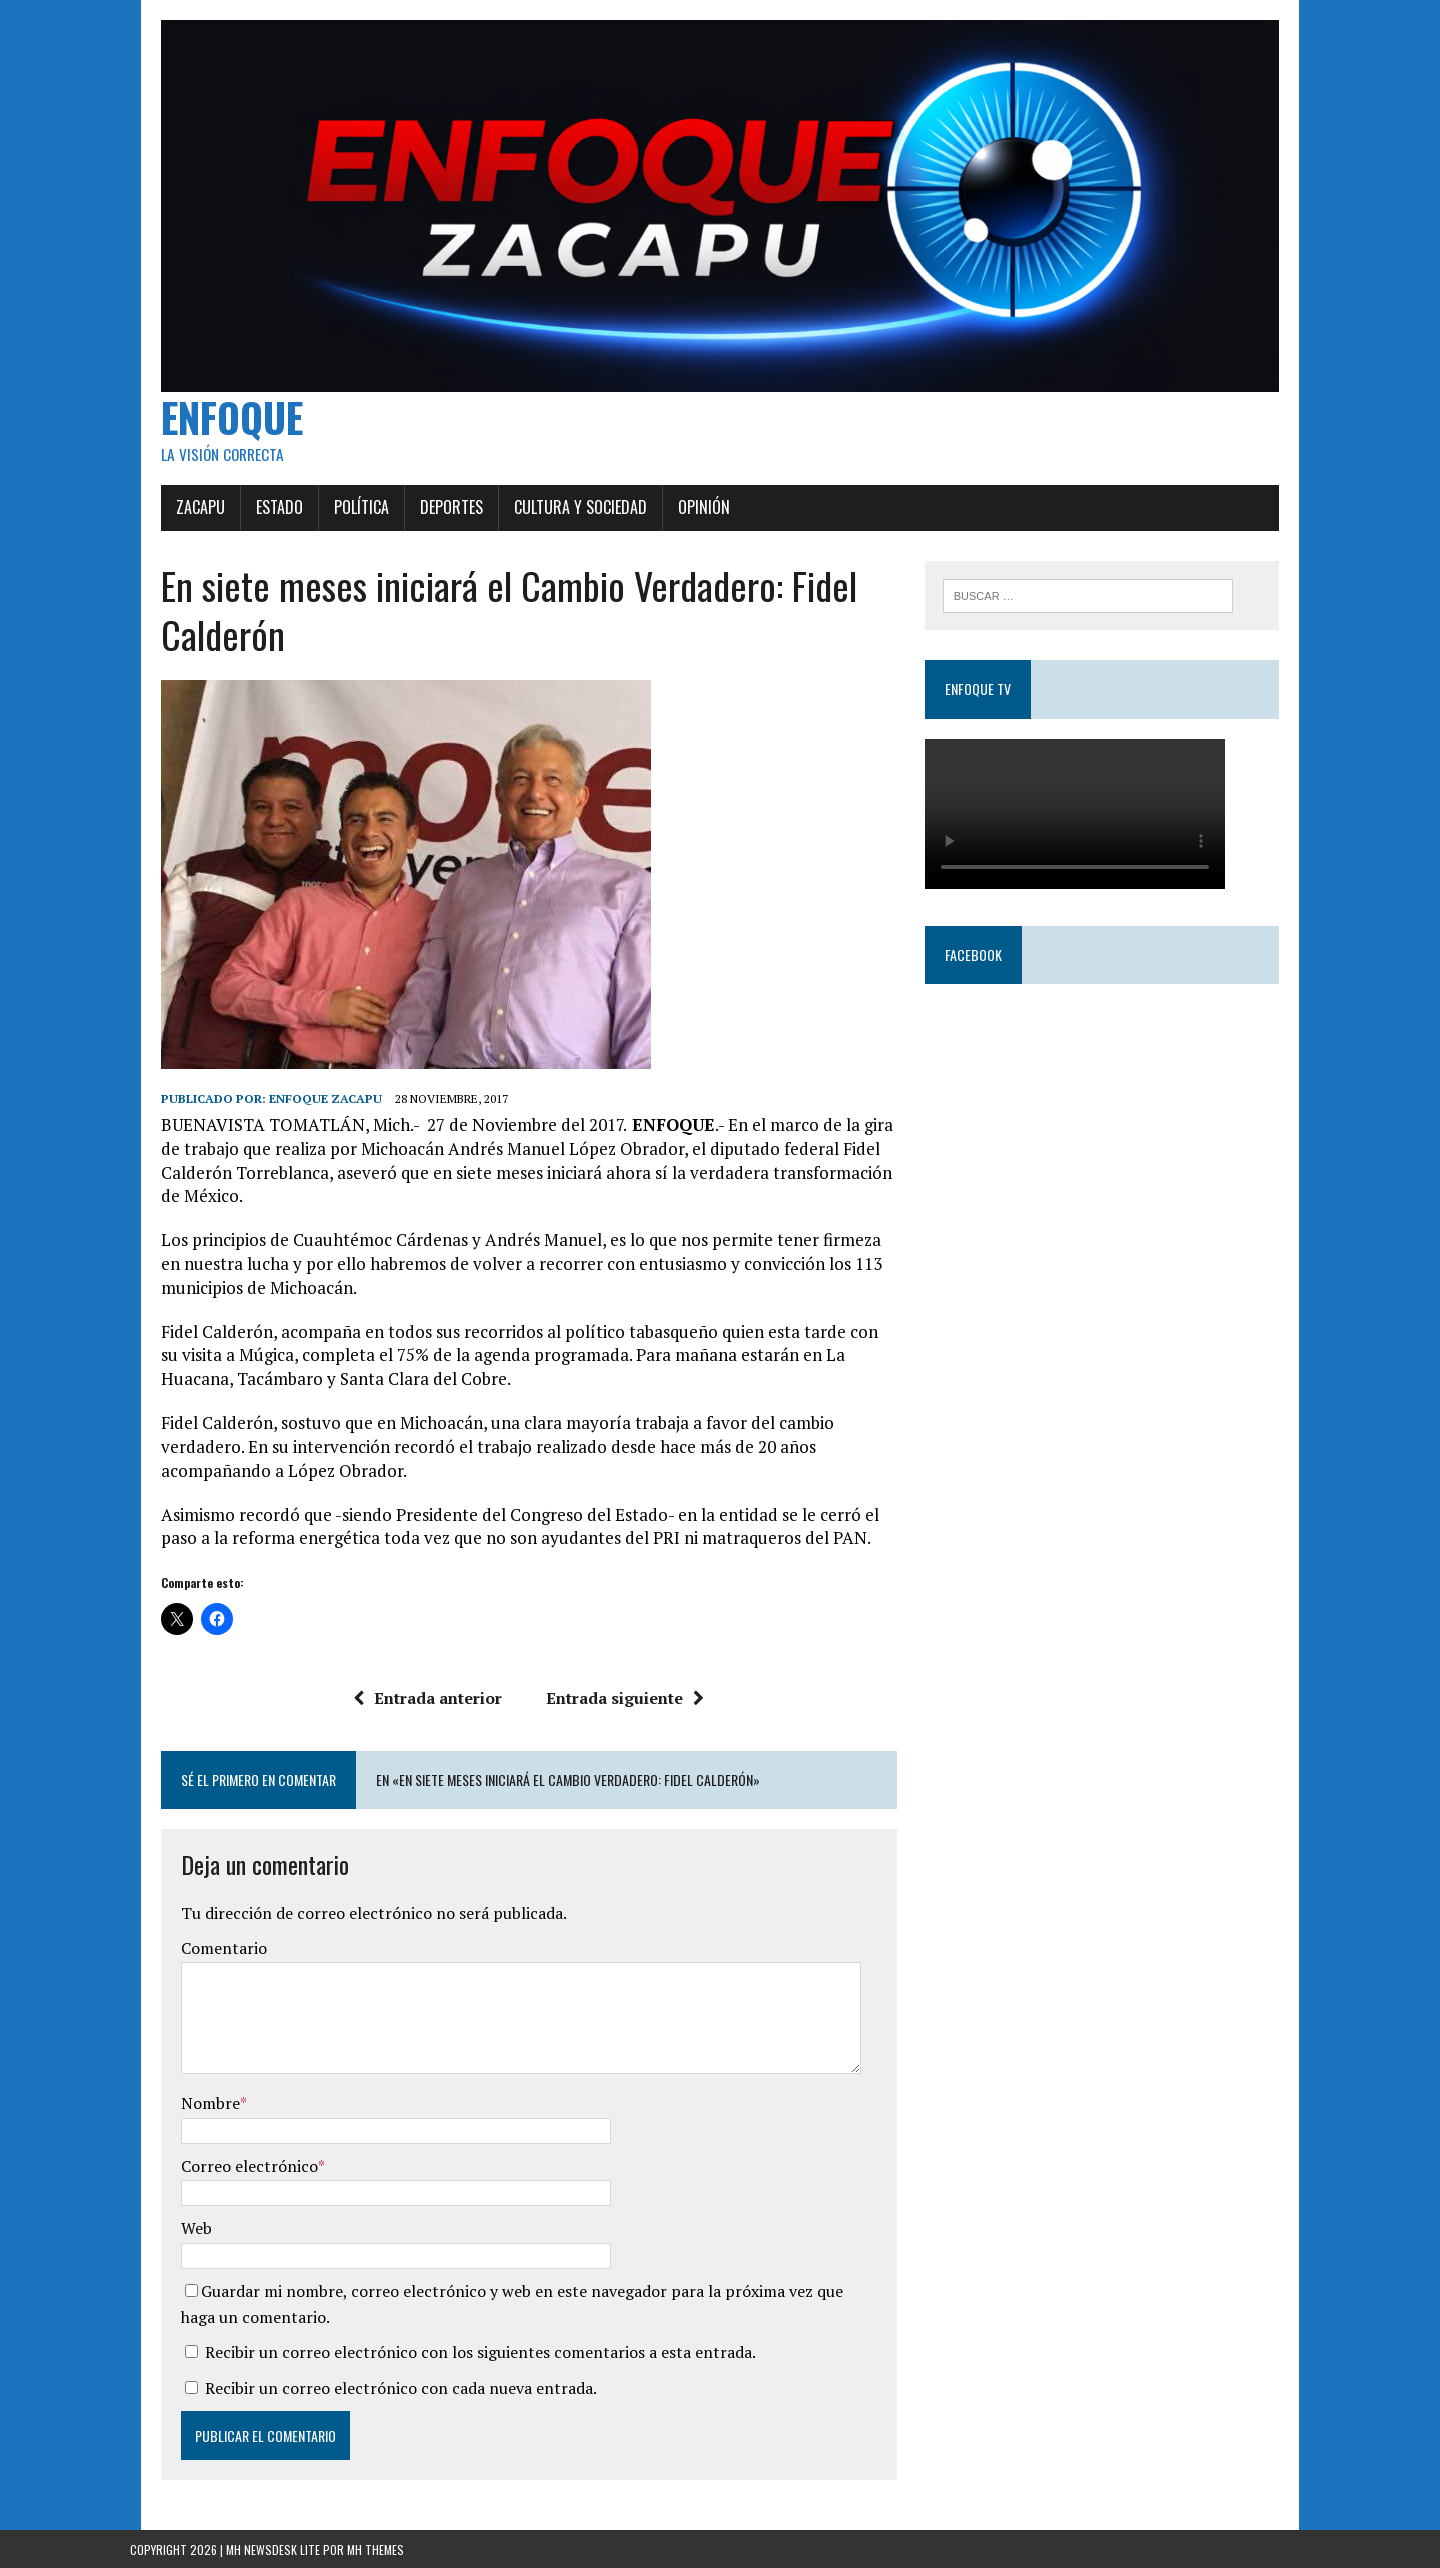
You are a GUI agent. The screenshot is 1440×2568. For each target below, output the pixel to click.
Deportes (420, 530)
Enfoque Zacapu (294, 1120)
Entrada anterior (417, 1696)
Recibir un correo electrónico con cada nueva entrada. (370, 2386)
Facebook (984, 979)
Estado (248, 530)
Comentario (193, 1947)
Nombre (179, 2102)
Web (165, 2227)
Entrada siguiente (615, 1696)
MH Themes (375, 2548)
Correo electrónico (218, 2165)
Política (330, 530)
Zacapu (169, 530)
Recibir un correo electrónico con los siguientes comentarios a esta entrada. (449, 2351)
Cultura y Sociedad (549, 530)
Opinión (673, 530)
